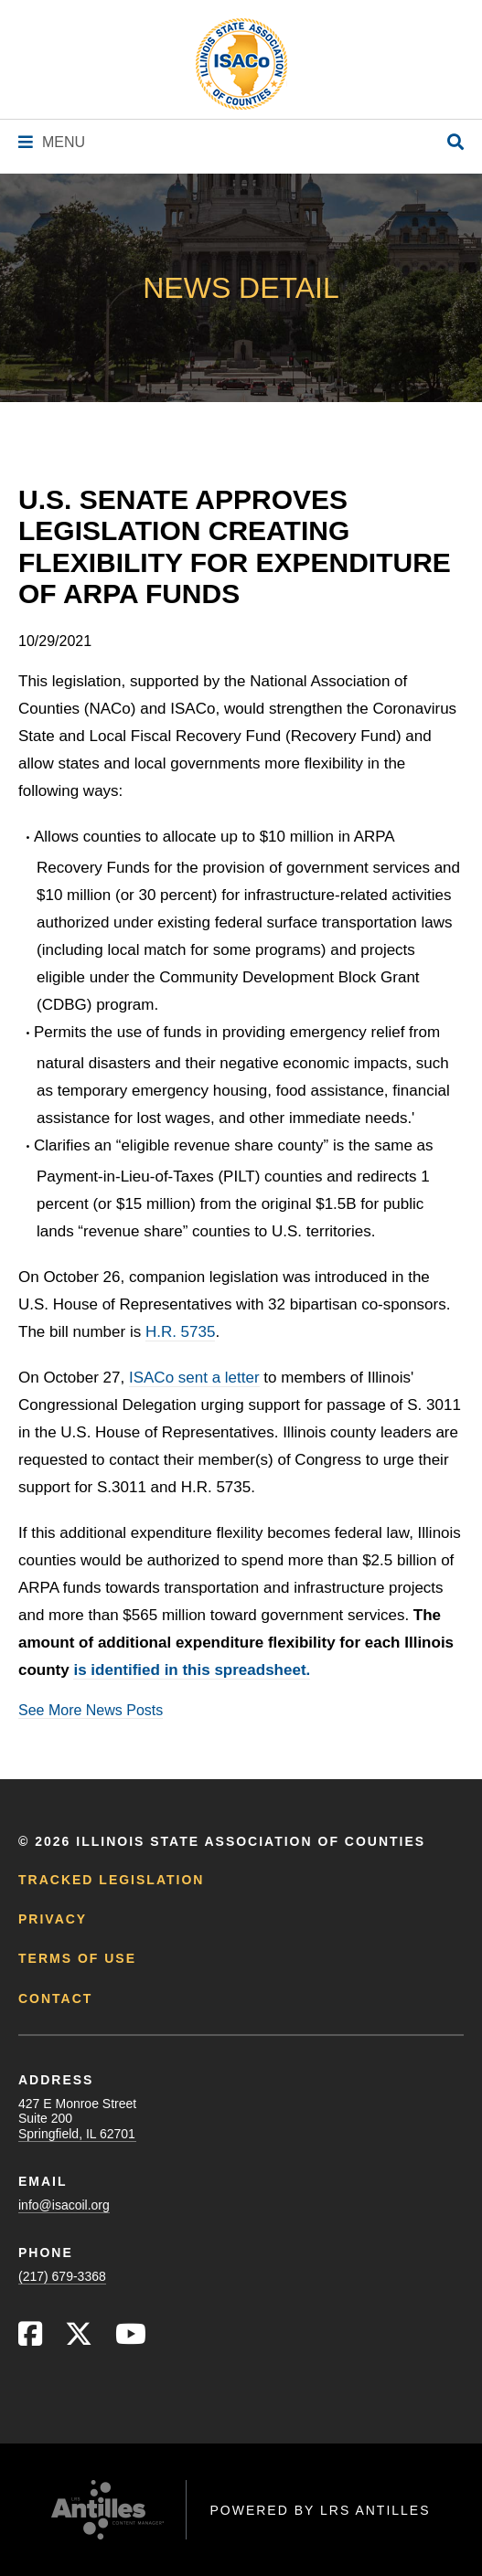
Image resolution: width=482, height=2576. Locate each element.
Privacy (52, 1919)
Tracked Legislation (111, 1879)
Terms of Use (77, 1958)
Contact (55, 1998)
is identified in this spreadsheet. (191, 1670)
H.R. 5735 (180, 1332)
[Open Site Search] (455, 143)
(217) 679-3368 (62, 2276)
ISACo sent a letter (194, 1377)
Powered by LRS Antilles (319, 2510)
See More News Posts (90, 1710)
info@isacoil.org (64, 2205)
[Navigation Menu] (51, 142)
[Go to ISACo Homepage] (241, 64)
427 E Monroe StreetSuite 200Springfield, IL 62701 (77, 2118)
